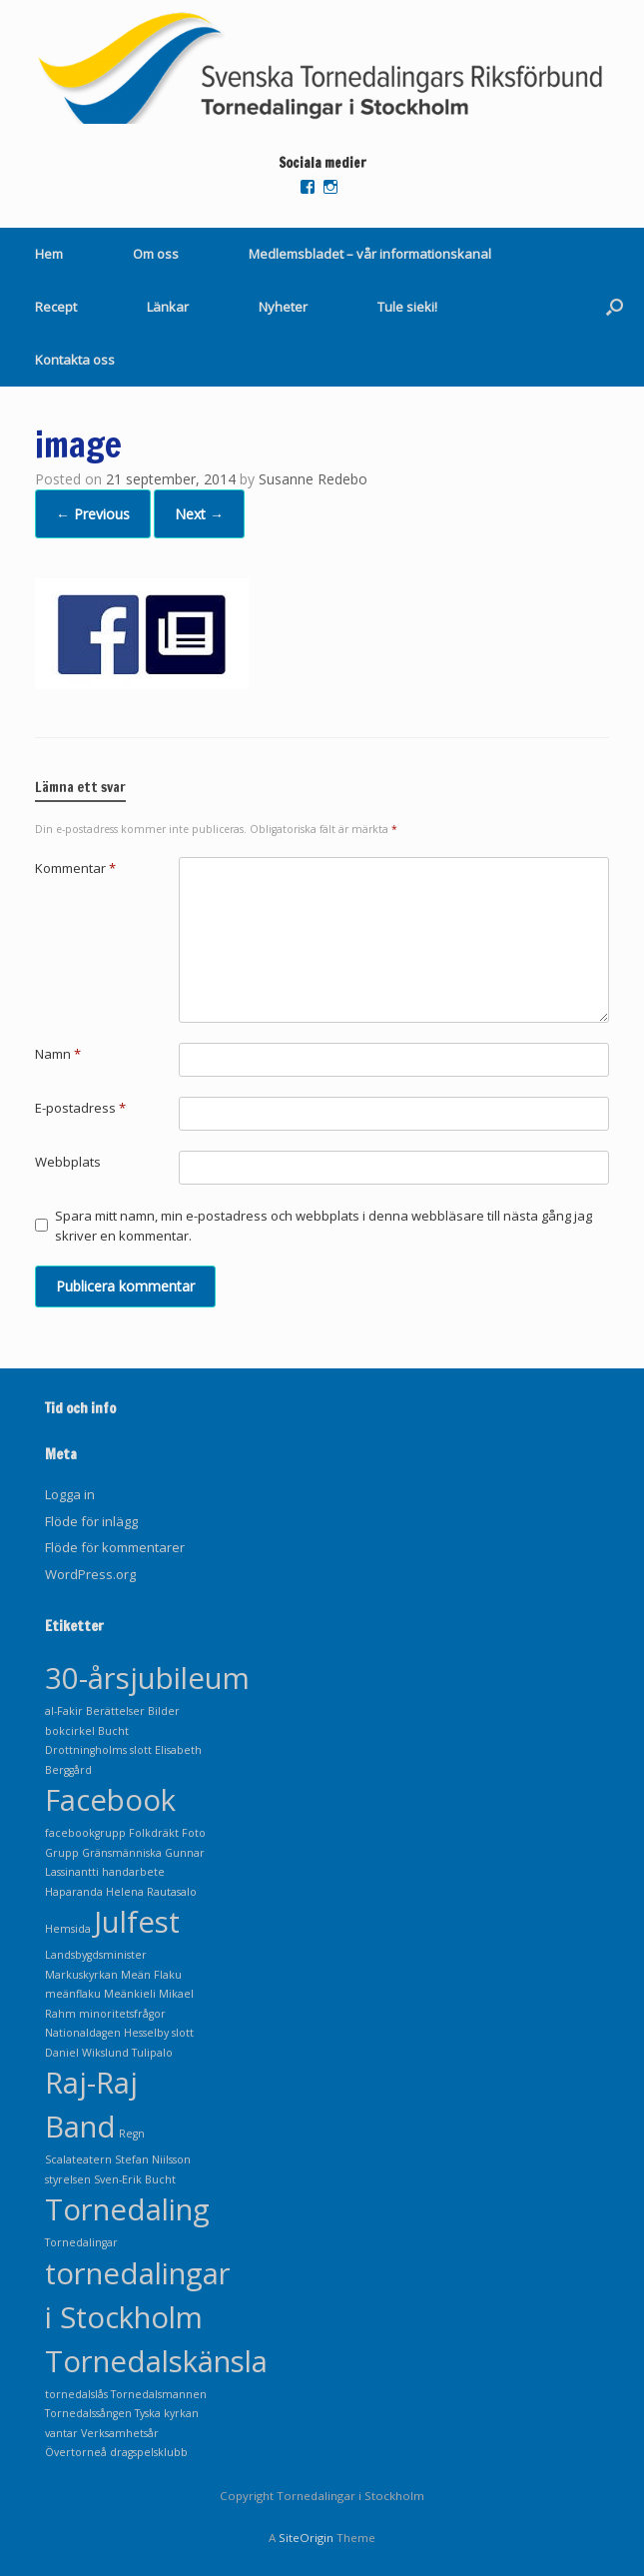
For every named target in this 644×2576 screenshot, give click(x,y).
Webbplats (68, 1162)
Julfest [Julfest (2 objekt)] (137, 1922)
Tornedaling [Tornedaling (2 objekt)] (127, 2209)
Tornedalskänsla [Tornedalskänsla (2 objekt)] (156, 2361)
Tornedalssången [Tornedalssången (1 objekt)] (88, 2413)
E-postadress (80, 1108)
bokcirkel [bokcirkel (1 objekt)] (70, 1731)
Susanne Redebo (313, 478)
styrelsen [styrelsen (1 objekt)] (68, 2179)
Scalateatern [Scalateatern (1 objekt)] (78, 2159)
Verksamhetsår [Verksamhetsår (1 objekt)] (120, 2433)
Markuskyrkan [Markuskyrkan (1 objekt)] (81, 1975)
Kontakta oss (75, 360)
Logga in (70, 1494)
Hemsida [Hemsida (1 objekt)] (68, 1929)
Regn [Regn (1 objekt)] (132, 2134)
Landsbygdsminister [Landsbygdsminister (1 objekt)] (96, 1955)
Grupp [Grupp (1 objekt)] (62, 1853)
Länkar (168, 307)
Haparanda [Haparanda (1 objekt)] (74, 1892)
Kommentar (75, 868)
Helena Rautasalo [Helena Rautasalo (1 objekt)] (151, 1892)
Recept (56, 307)
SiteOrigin (306, 2537)
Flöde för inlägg (91, 1521)
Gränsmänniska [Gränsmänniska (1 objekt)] (122, 1853)
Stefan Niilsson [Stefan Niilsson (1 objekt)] (153, 2159)
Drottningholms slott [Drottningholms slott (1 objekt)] (98, 1750)
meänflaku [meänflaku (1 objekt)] (73, 1994)
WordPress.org (90, 1574)
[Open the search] (614, 307)
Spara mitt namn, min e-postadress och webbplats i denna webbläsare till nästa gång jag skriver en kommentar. (323, 1226)
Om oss (156, 254)
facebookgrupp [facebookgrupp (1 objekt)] (85, 1833)
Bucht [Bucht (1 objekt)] (113, 1731)
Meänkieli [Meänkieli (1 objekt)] (130, 1994)
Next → (199, 513)
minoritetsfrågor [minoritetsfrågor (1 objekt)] (122, 2014)
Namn (58, 1054)
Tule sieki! (407, 307)
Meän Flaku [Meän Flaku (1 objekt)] (151, 1975)
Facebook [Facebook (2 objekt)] (110, 1800)
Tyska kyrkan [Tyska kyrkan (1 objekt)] (167, 2413)
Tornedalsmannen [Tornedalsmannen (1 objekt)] (159, 2394)
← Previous (93, 513)
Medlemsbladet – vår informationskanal (370, 254)
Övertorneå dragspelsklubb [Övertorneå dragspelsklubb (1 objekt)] (116, 2452)
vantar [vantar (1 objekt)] (61, 2433)
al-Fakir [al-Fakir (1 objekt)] (64, 1711)
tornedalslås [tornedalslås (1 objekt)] (76, 2394)
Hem (49, 254)
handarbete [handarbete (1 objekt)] (133, 1872)
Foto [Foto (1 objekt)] (194, 1833)
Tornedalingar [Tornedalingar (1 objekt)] (81, 2242)
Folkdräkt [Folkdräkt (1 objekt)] (154, 1833)
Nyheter (283, 307)
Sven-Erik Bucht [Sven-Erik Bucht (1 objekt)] (135, 2179)
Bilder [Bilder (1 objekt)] (164, 1711)
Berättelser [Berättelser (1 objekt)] (115, 1711)
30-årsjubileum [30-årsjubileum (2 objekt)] (147, 1678)
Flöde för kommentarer (115, 1547)
